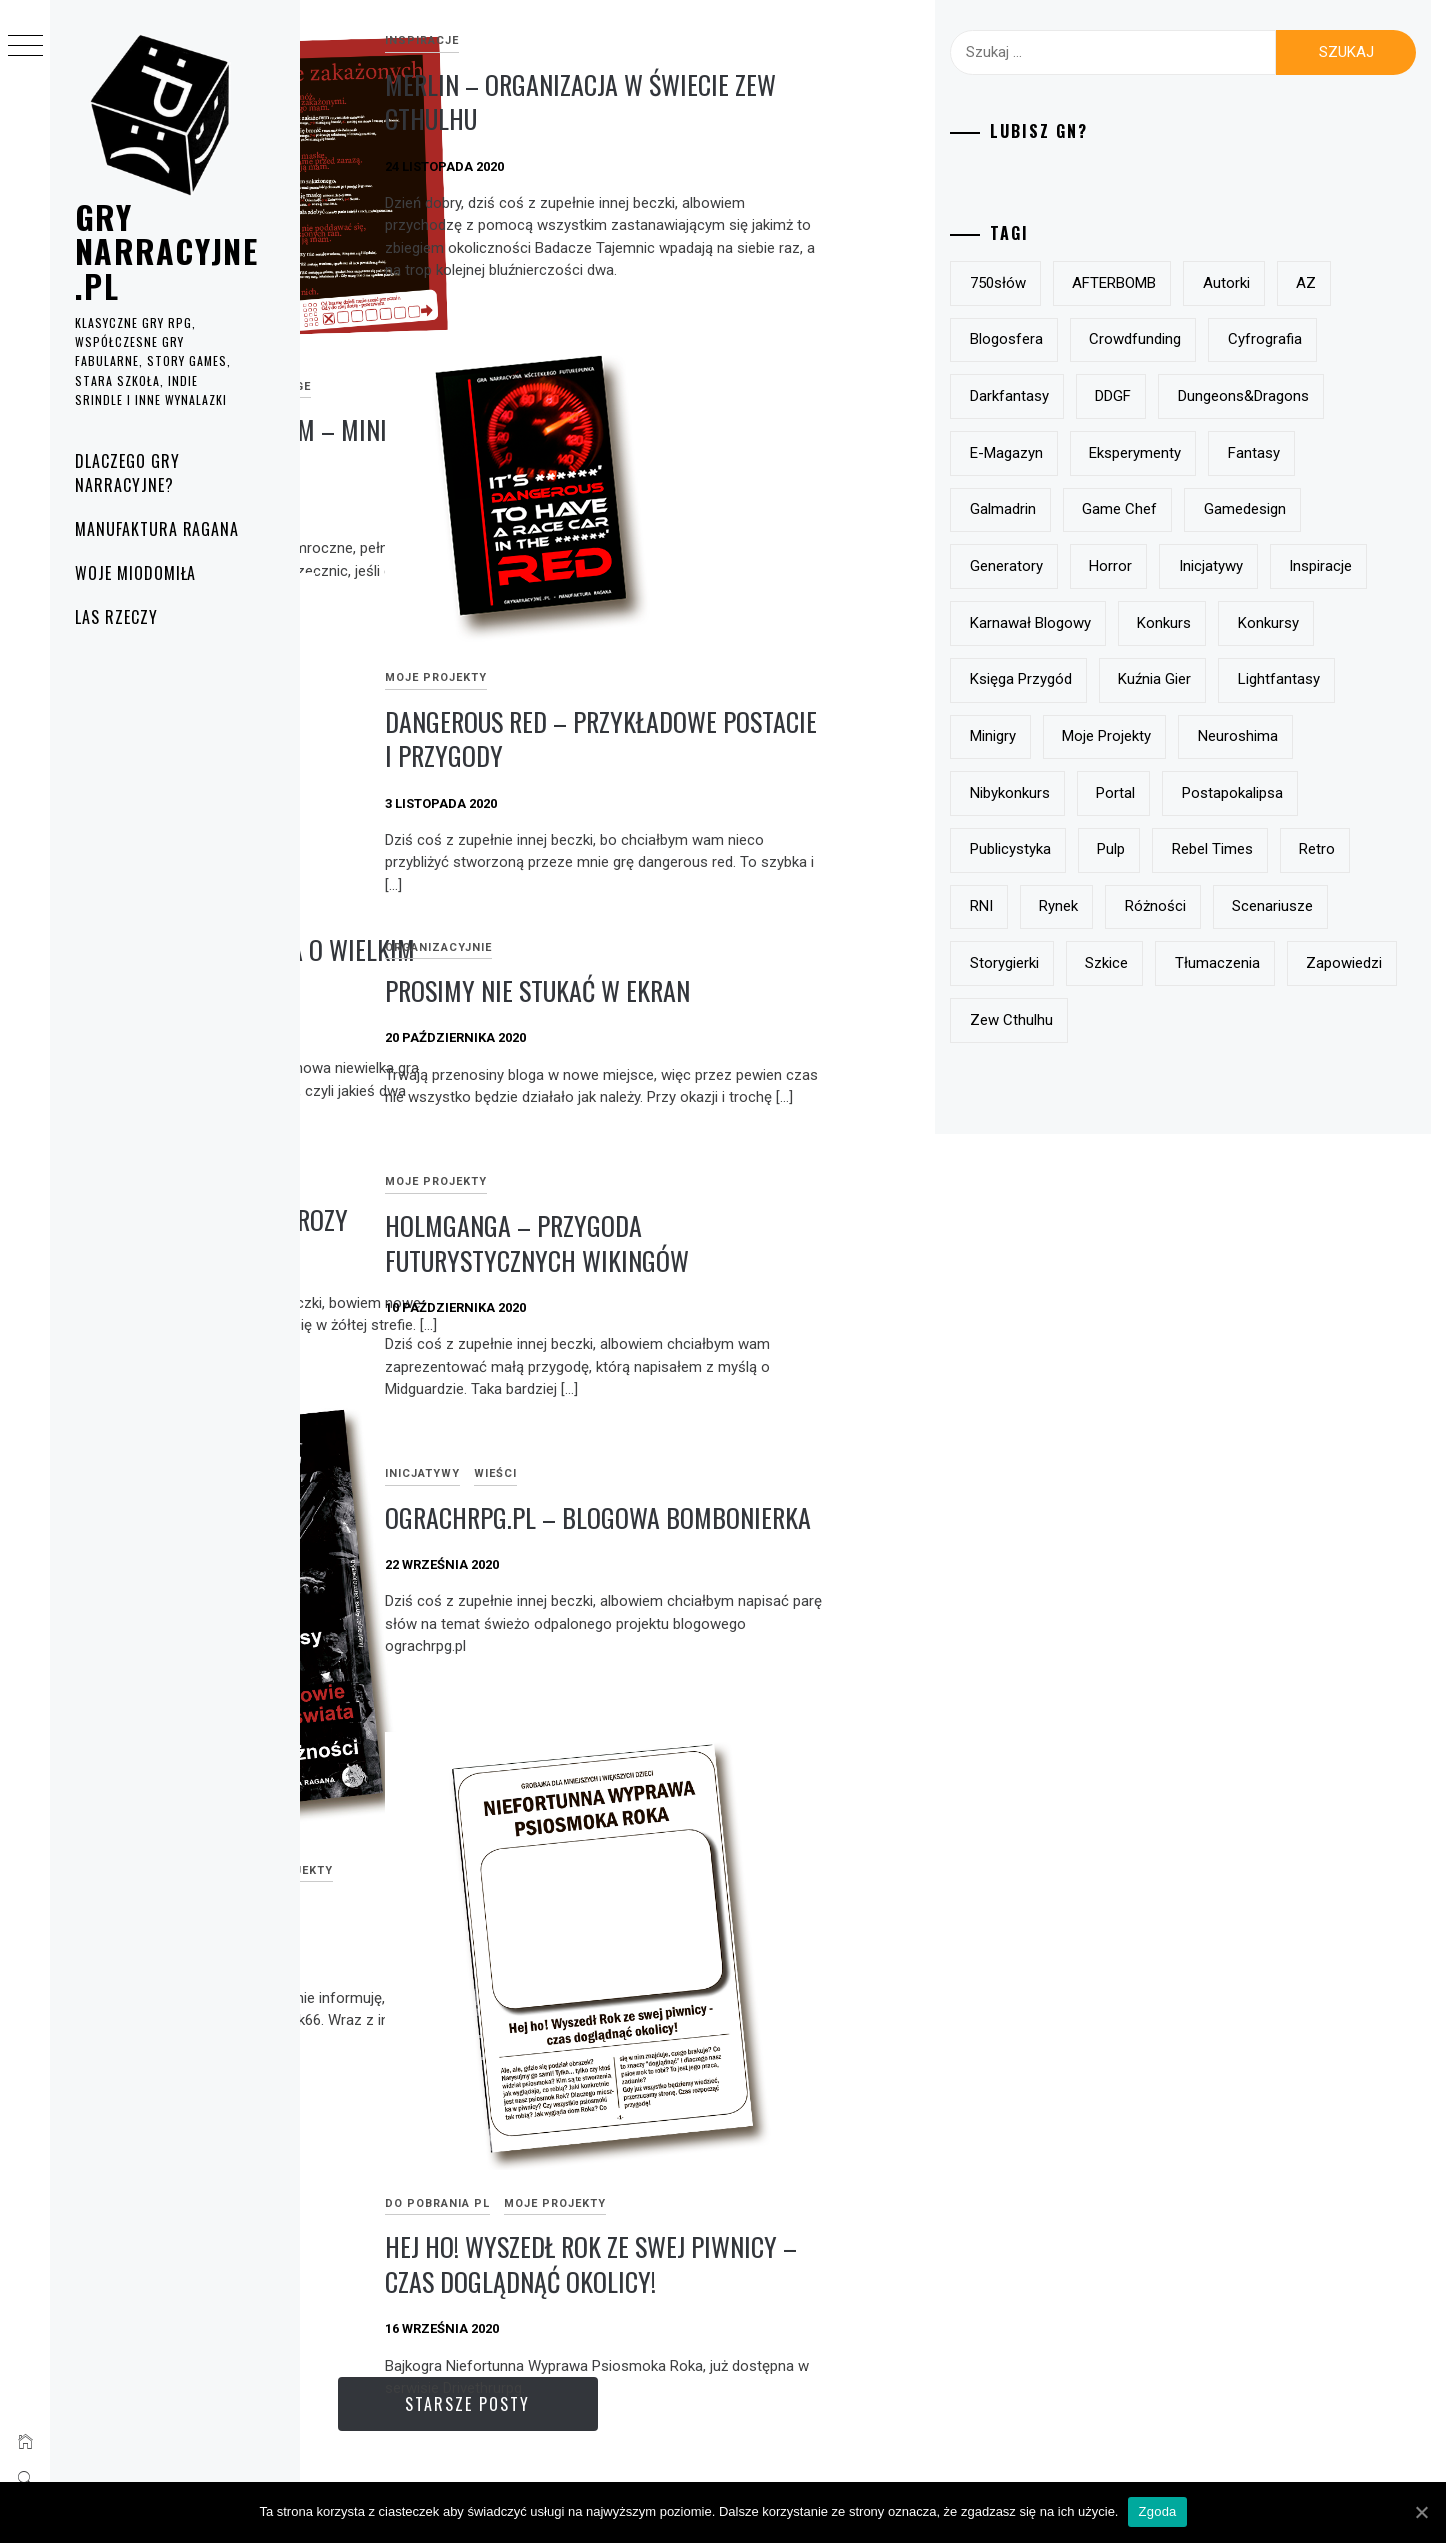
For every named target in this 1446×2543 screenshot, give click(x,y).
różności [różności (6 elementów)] (1342, 1020)
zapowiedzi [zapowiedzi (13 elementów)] (1244, 1133)
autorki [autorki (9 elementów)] (1331, 283)
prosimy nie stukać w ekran (837, 990)
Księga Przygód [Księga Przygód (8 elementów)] (1334, 736)
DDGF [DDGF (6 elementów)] (1339, 396)
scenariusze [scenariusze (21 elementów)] (1115, 1076)
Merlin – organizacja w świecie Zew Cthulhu (814, 102)
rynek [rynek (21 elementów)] (1246, 1020)
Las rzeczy (116, 617)
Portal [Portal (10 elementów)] (1220, 906)
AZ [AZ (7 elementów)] (1085, 339)
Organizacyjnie (738, 947)
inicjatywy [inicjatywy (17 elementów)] (1316, 623)
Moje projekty (485, 314)
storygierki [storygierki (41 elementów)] (1236, 1076)
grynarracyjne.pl (166, 251)
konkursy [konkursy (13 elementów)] (1205, 736)
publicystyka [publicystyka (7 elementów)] (1115, 963)
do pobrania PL (367, 314)
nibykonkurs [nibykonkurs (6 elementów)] (1115, 906)
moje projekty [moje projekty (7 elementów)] (1119, 849)
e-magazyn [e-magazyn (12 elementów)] (1288, 453)
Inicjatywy (722, 1473)
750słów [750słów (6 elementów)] (1103, 283)
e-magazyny (475, 1772)
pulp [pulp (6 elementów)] (1216, 963)
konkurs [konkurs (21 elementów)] (1102, 736)
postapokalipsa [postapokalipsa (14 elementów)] (1337, 906)
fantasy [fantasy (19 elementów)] (1239, 509)
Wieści (795, 1473)
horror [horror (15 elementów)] (1215, 623)
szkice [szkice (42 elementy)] (1339, 1076)
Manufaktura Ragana (157, 529)
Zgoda (1157, 2511)
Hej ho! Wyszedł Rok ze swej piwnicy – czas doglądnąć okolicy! (835, 2184)
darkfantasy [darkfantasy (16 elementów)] (1234, 396)
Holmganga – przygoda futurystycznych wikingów (837, 1243)
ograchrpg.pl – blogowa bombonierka (822, 1535)
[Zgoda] (1421, 2512)
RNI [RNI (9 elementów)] (1168, 1020)
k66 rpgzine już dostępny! (455, 1816)
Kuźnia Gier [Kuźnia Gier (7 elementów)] (1111, 793)
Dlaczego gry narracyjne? (127, 473)
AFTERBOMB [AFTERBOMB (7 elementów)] (1219, 283)
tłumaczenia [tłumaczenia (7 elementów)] (1117, 1133)
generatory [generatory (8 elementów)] (1111, 623)
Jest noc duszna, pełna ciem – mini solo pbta (475, 375)
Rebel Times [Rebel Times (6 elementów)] (1317, 963)
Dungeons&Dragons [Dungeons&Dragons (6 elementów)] (1140, 453)
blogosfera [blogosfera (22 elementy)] (1177, 339)
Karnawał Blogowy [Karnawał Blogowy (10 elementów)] (1244, 679)
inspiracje (722, 40)
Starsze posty (670, 2404)
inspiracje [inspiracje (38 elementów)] (1106, 679)
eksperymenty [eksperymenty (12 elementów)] (1121, 509)
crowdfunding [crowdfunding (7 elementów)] (1307, 339)
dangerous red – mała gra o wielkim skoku (469, 967)
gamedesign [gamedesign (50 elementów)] (1237, 566)
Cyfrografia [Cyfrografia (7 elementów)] (1112, 396)
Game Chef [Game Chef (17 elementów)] (1112, 566)
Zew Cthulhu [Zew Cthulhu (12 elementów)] (1116, 1190)
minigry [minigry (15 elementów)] (1346, 793)
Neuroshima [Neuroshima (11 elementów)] (1250, 849)
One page (580, 314)
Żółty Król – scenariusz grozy (481, 1219)
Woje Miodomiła (135, 573)
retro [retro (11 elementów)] (1093, 1020)
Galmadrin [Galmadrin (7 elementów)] (1345, 509)
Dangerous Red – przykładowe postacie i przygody (851, 739)
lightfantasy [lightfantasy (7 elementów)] (1235, 793)
